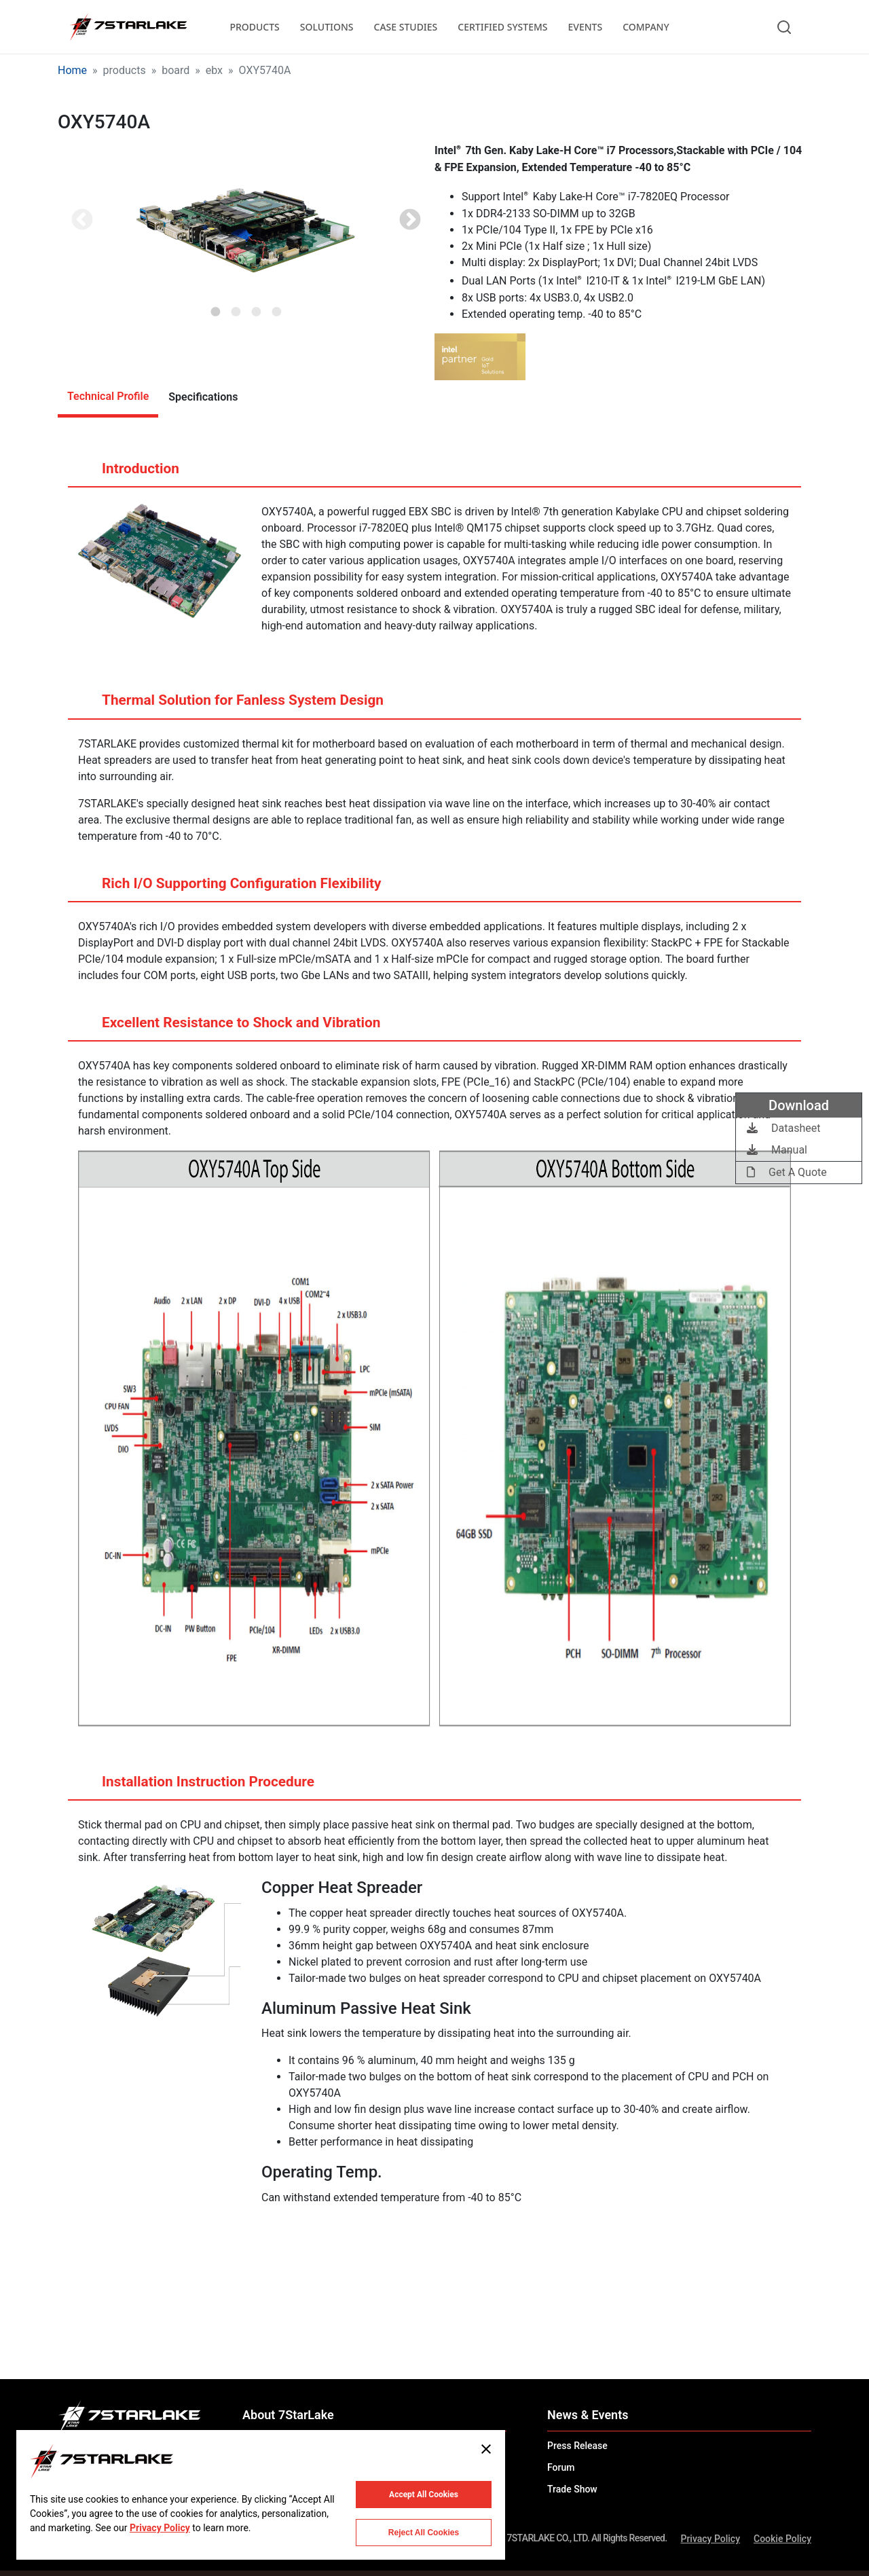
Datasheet (783, 1128)
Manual (777, 1149)
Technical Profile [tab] (108, 396)
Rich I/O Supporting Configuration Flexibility (228, 888)
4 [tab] (277, 307)
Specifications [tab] (203, 396)
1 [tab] (216, 307)
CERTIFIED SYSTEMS (502, 26)
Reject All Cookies (423, 2532)
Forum (560, 2467)
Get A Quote (787, 1172)
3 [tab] (256, 307)
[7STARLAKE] (128, 27)
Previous (82, 220)
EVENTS (585, 26)
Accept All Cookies (423, 2494)
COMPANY (646, 26)
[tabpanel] (246, 221)
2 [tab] (236, 307)
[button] (246, 221)
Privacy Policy (710, 2538)
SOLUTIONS (327, 26)
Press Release (577, 2445)
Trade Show (572, 2489)
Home (72, 70)
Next (410, 220)
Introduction (127, 473)
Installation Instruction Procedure (194, 1787)
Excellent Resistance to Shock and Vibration (228, 1028)
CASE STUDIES (406, 26)
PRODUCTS (254, 26)
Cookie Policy (782, 2538)
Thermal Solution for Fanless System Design (229, 705)
